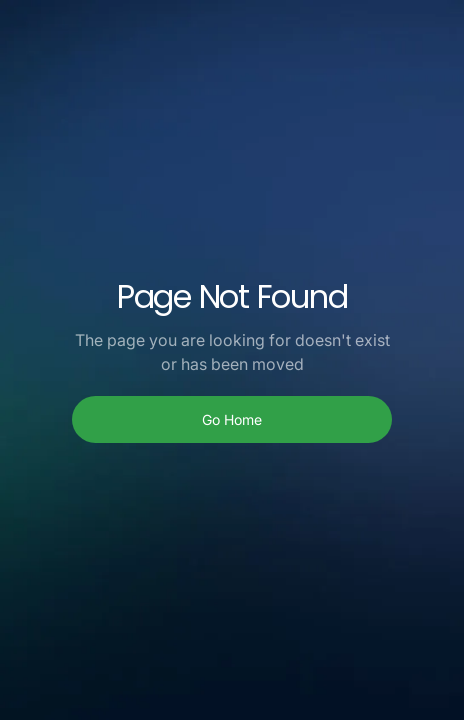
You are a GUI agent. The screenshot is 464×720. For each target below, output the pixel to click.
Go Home (232, 419)
